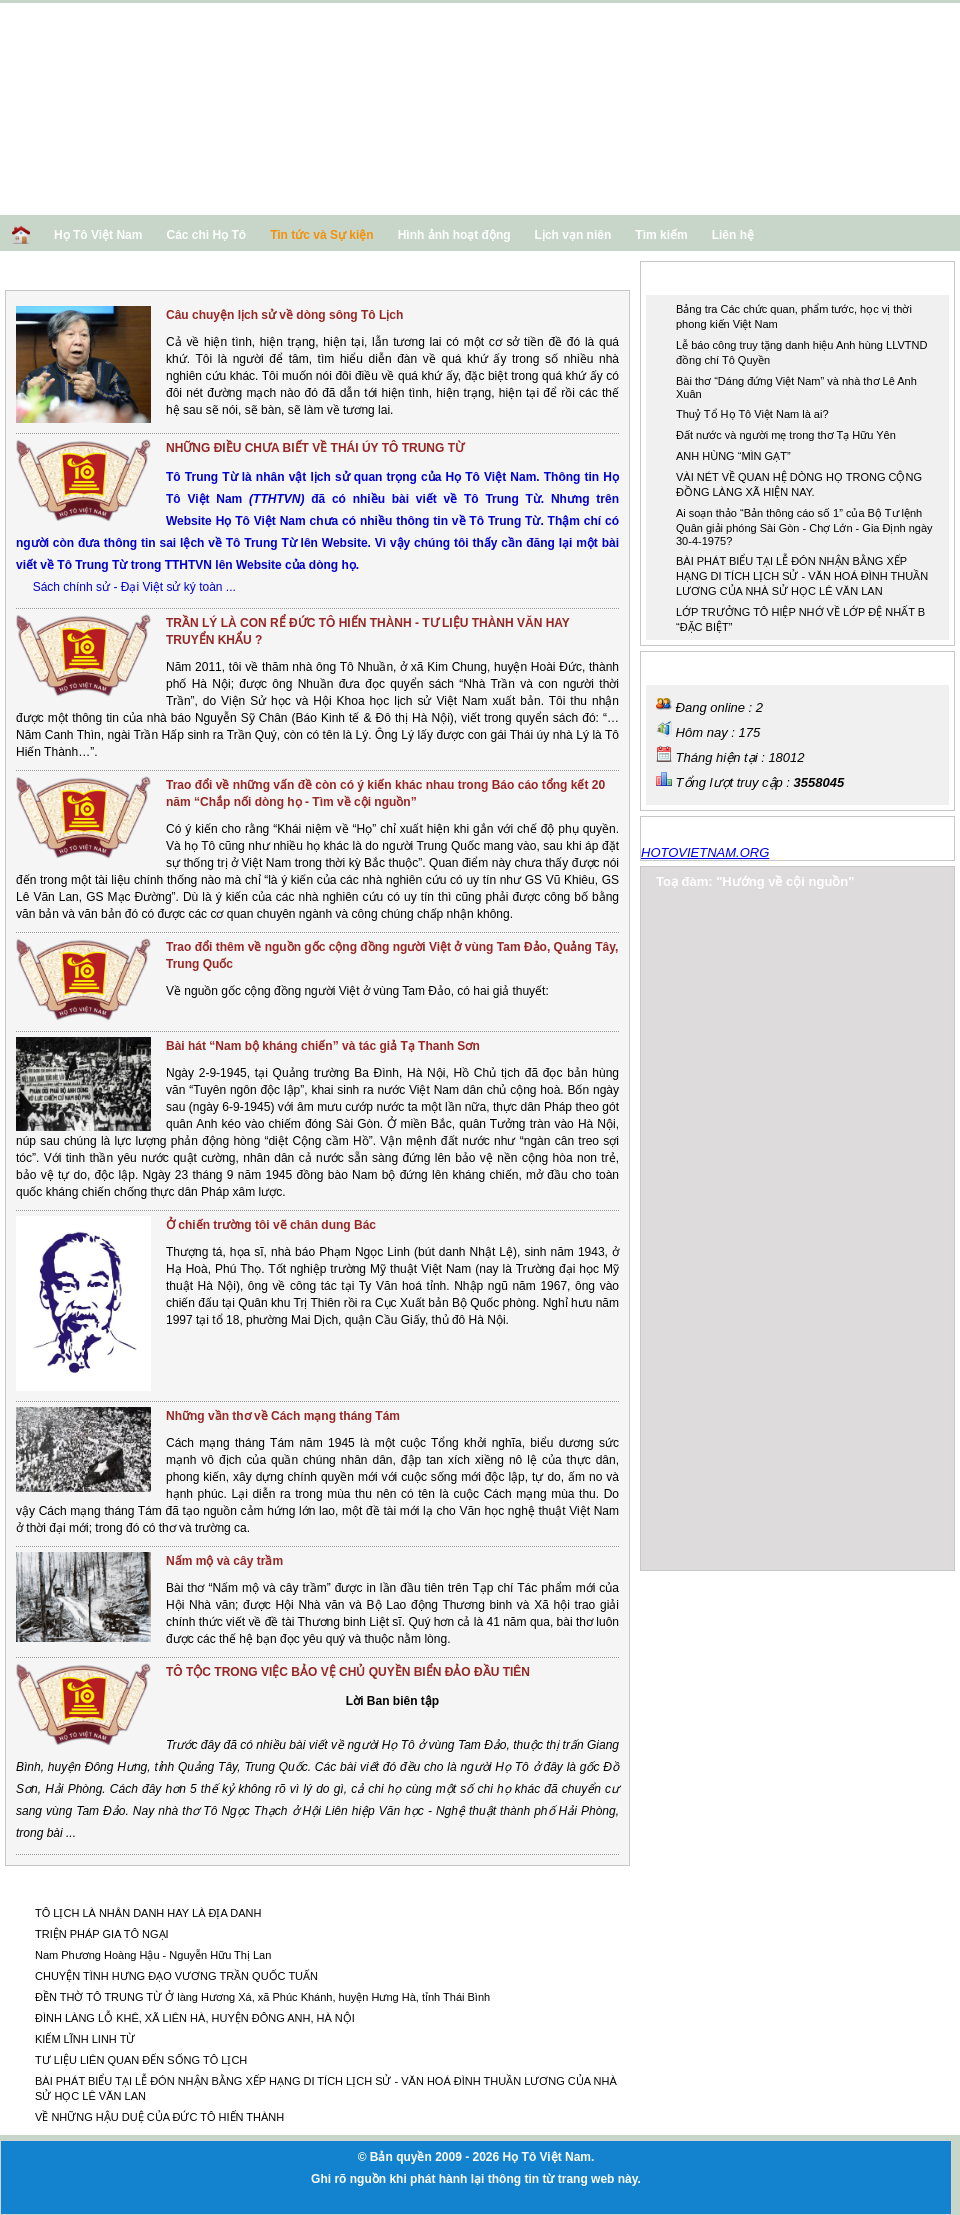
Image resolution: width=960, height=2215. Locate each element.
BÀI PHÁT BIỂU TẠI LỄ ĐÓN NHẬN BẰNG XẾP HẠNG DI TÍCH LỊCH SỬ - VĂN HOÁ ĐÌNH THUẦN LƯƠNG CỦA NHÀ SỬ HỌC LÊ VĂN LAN (802, 576)
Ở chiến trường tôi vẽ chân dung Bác (271, 1225)
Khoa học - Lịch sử (78, 275)
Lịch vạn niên (573, 235)
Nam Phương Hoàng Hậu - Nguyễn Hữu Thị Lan (153, 1955)
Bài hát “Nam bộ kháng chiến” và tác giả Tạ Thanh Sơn (323, 1046)
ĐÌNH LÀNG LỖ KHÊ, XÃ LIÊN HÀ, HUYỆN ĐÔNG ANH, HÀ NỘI (195, 2018)
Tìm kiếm (661, 235)
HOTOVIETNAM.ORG (705, 852)
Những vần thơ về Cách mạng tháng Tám (283, 1416)
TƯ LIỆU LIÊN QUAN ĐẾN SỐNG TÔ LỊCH (141, 2060)
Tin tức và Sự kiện (321, 235)
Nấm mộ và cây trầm (224, 1561)
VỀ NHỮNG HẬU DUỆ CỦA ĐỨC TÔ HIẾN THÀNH (159, 2117)
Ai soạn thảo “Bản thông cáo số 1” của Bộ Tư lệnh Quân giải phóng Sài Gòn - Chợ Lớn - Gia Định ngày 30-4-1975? (804, 527)
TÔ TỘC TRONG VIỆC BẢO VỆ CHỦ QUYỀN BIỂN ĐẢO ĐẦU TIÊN (348, 1672)
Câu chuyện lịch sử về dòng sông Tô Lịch (284, 315)
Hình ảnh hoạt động (454, 235)
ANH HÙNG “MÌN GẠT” (733, 456)
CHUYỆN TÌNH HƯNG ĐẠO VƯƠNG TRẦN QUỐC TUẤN (176, 1976)
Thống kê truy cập (712, 666)
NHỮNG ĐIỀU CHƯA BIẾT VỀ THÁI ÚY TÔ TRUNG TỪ (315, 448)
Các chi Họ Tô (206, 235)
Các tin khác (58, 1883)
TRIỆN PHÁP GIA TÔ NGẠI (102, 1934)
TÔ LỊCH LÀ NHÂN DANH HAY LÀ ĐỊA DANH (148, 1913)
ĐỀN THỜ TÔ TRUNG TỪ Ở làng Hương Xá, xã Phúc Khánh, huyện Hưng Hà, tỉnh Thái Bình (262, 1997)
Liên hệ (733, 235)
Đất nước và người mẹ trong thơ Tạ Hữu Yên (786, 435)
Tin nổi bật (688, 276)
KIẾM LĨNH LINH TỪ (85, 2039)
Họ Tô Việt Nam (98, 235)
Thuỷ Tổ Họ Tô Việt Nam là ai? (752, 414)
